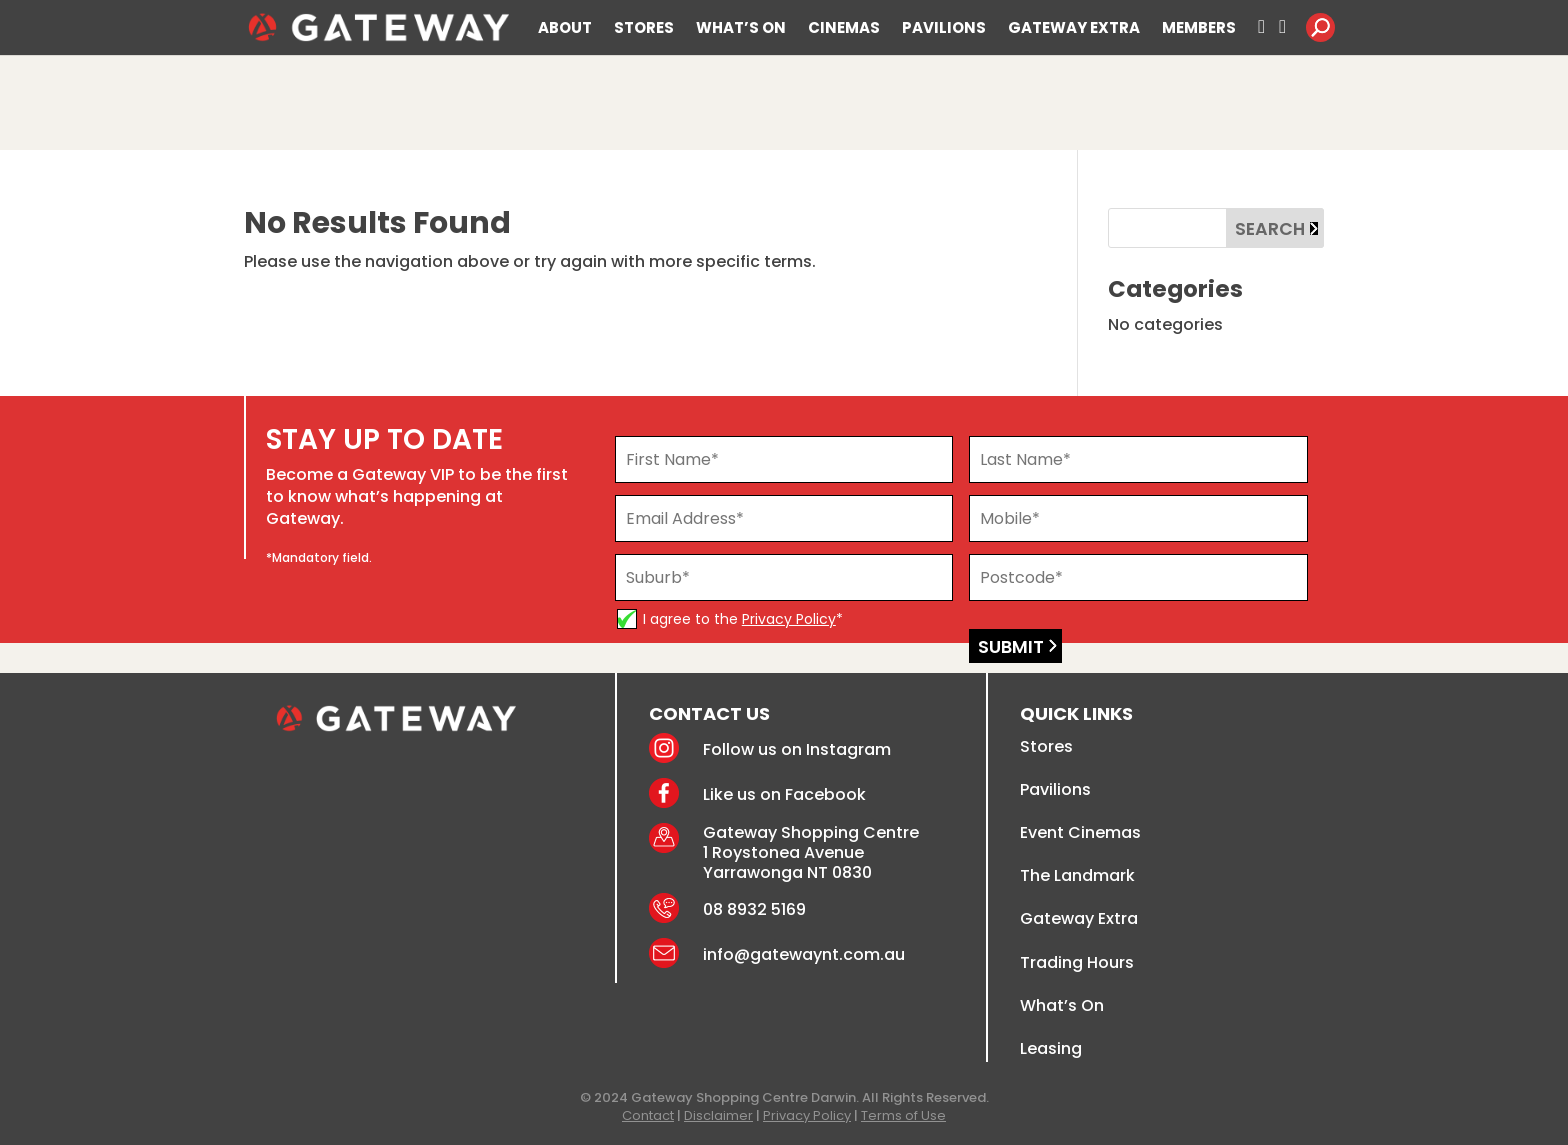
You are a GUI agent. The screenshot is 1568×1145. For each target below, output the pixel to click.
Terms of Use (903, 1115)
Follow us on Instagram (797, 749)
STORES (644, 28)
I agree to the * (743, 619)
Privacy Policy (789, 619)
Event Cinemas (1080, 832)
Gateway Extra (1079, 918)
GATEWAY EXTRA (1074, 28)
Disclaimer (718, 1115)
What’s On (1062, 1005)
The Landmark (1077, 875)
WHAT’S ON (741, 28)
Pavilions (1055, 789)
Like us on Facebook (784, 794)
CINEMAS (844, 28)
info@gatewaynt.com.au (804, 954)
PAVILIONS (944, 28)
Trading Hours (1077, 962)
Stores (1046, 746)
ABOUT (565, 28)
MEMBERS (1199, 28)
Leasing (1051, 1048)
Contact (648, 1115)
